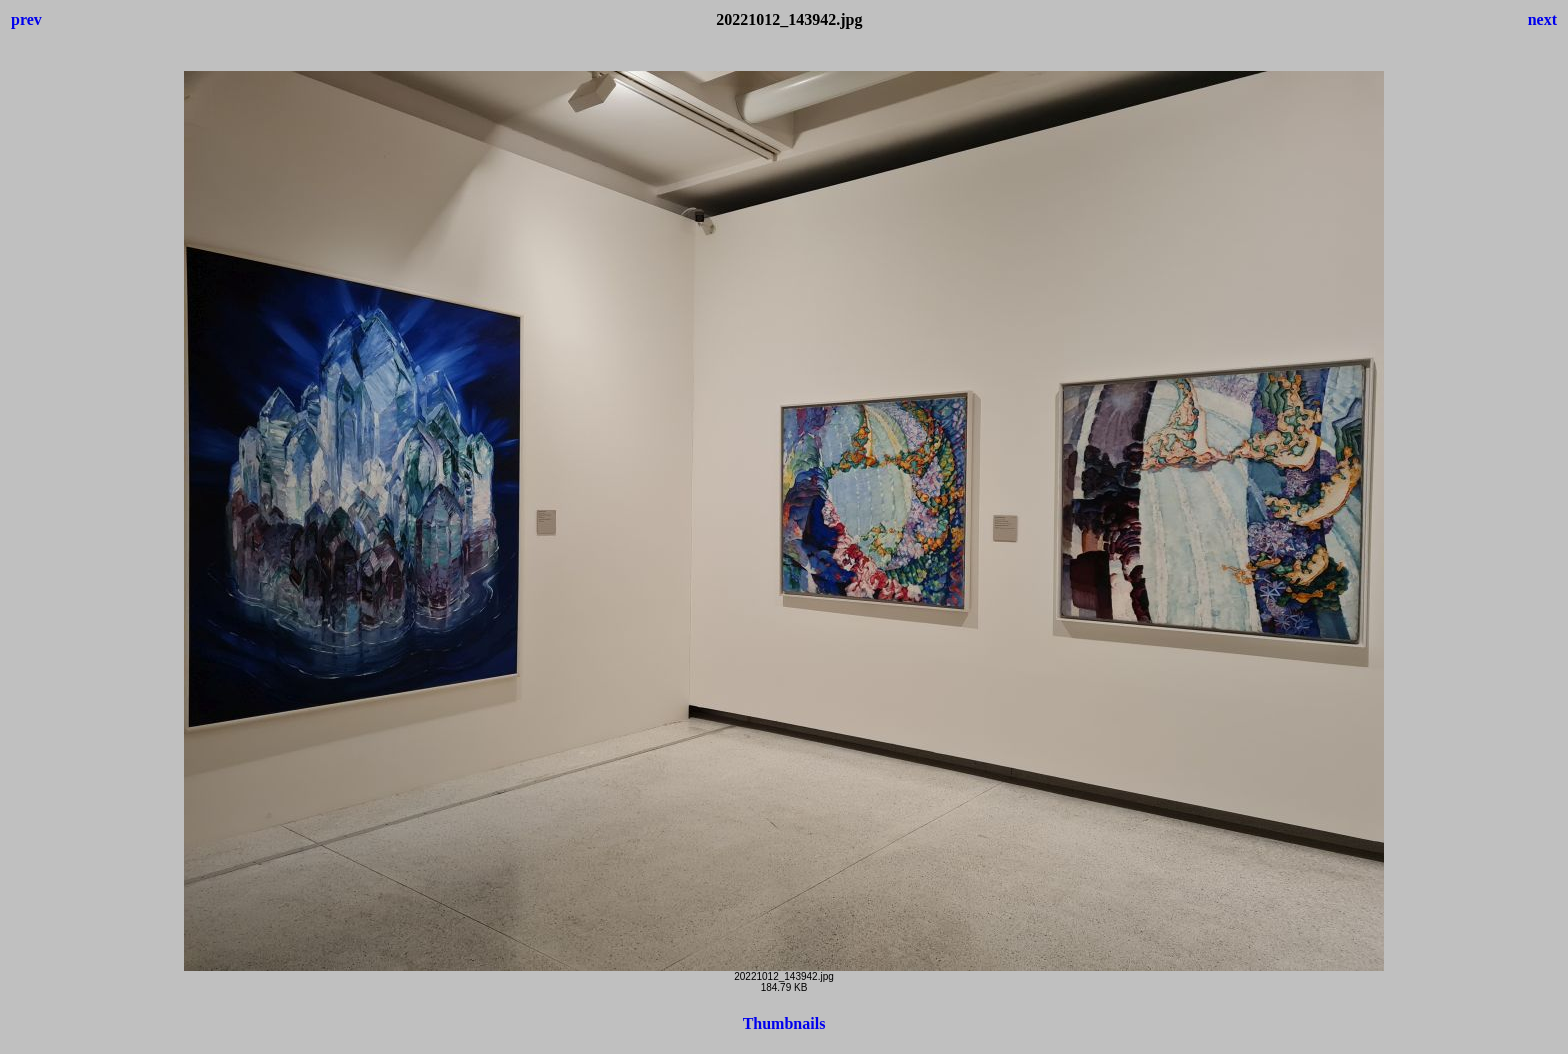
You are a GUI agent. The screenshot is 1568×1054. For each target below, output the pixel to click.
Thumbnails (784, 1023)
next (1542, 19)
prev (26, 19)
